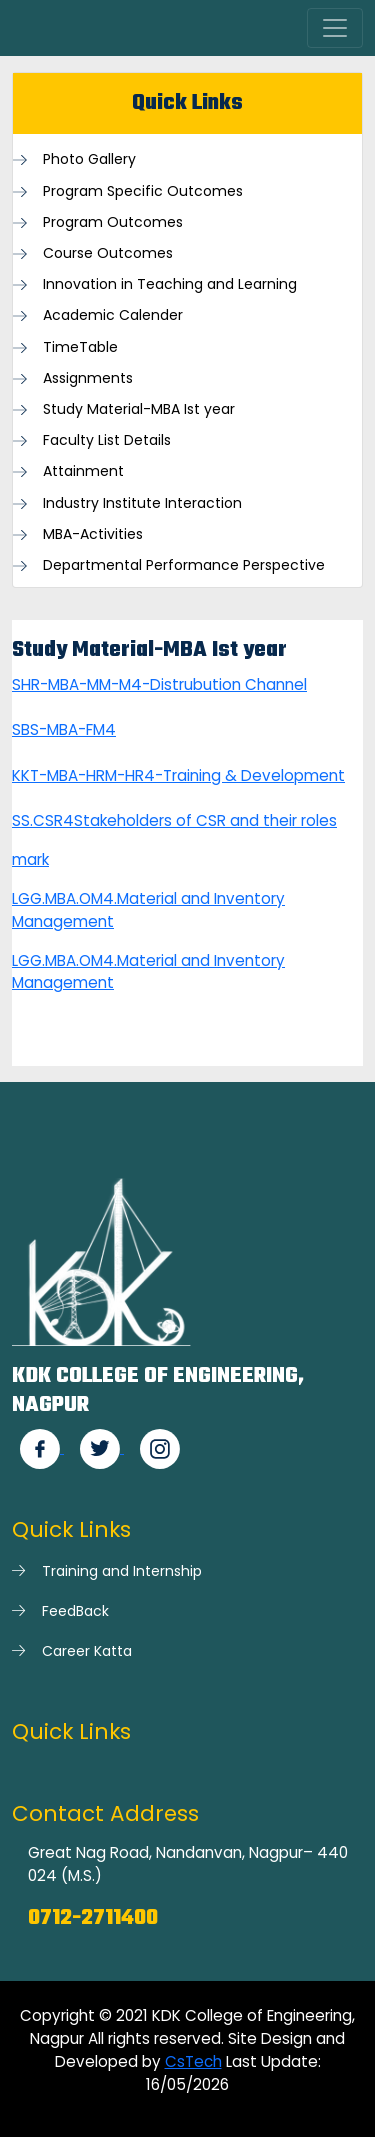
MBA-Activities (93, 534)
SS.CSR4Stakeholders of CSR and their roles (174, 820)
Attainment (83, 471)
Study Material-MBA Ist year (139, 409)
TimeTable (80, 347)
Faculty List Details (107, 440)
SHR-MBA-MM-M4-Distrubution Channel (159, 684)
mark (30, 859)
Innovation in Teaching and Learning (170, 284)
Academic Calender (113, 315)
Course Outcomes (108, 253)
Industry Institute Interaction (142, 503)
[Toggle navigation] (335, 28)
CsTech (193, 2061)
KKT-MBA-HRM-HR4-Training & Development (178, 775)
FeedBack (75, 1611)
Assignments (88, 378)
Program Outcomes (113, 222)
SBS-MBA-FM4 (64, 729)
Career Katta (87, 1651)
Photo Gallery (89, 159)
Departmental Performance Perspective (184, 565)
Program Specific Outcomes (143, 191)
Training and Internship (122, 1571)
